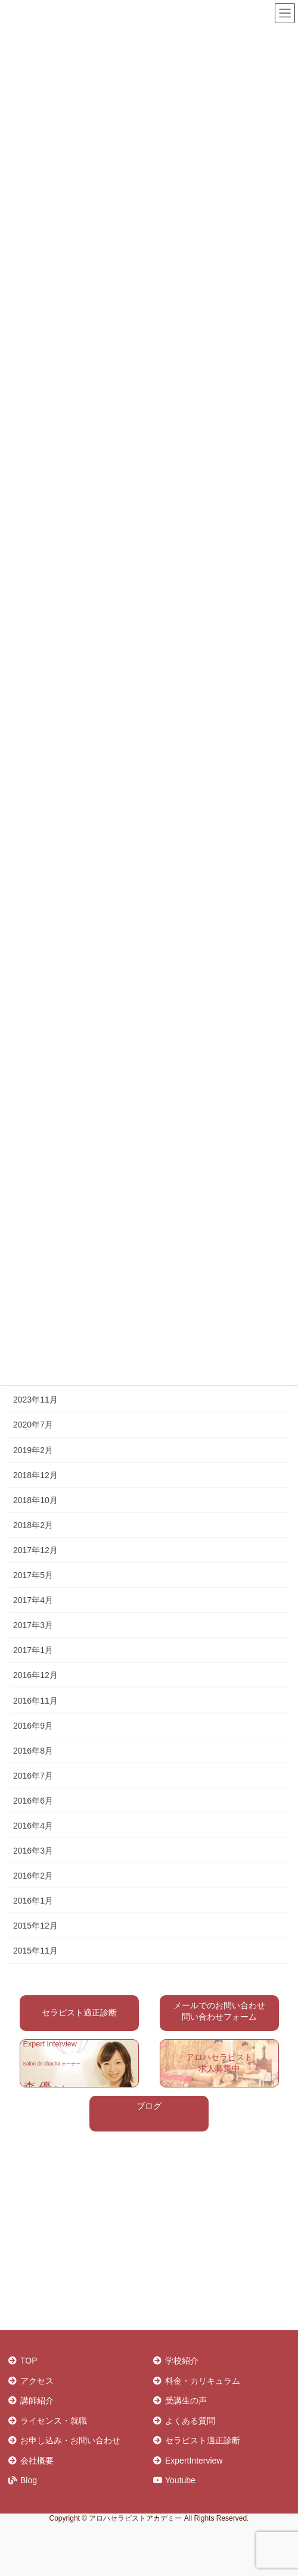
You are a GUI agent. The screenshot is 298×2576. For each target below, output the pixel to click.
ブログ (149, 2106)
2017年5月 (33, 1575)
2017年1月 (33, 1650)
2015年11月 (35, 1950)
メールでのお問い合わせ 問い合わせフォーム (219, 2011)
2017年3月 (33, 1625)
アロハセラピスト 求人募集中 (219, 2063)
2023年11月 (35, 1399)
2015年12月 (35, 1925)
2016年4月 (33, 1825)
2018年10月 (35, 1500)
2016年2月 (33, 1875)
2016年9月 (33, 1725)
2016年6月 (33, 1800)
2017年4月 (33, 1600)
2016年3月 (33, 1850)
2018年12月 (35, 1475)
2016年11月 (35, 1700)
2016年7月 (33, 1775)
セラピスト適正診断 (79, 2012)
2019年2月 (33, 1450)
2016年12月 (35, 1675)
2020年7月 (33, 1424)
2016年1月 (33, 1900)
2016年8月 (33, 1750)
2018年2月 (33, 1525)
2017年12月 (35, 1550)
